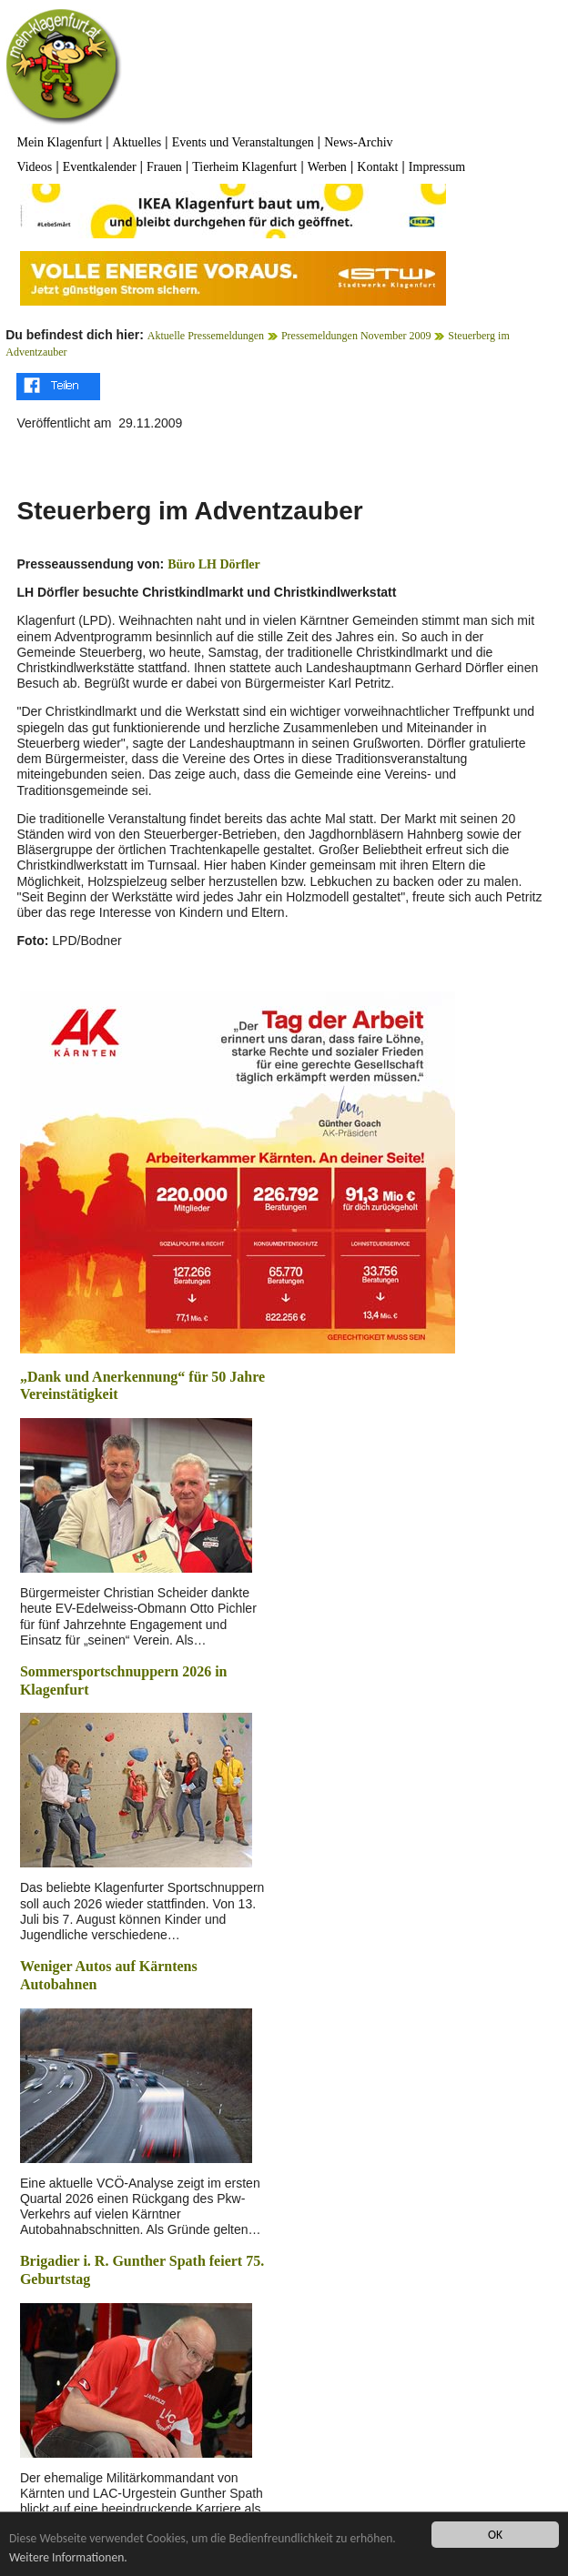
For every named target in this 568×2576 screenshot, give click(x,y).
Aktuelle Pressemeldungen (205, 335)
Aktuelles (137, 142)
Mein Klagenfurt (59, 142)
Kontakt (377, 167)
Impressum (437, 167)
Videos (34, 167)
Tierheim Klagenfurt (244, 167)
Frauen (164, 167)
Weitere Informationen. (68, 2557)
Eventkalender (100, 167)
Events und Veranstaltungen (243, 142)
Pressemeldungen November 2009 (356, 335)
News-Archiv (358, 142)
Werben (327, 167)
